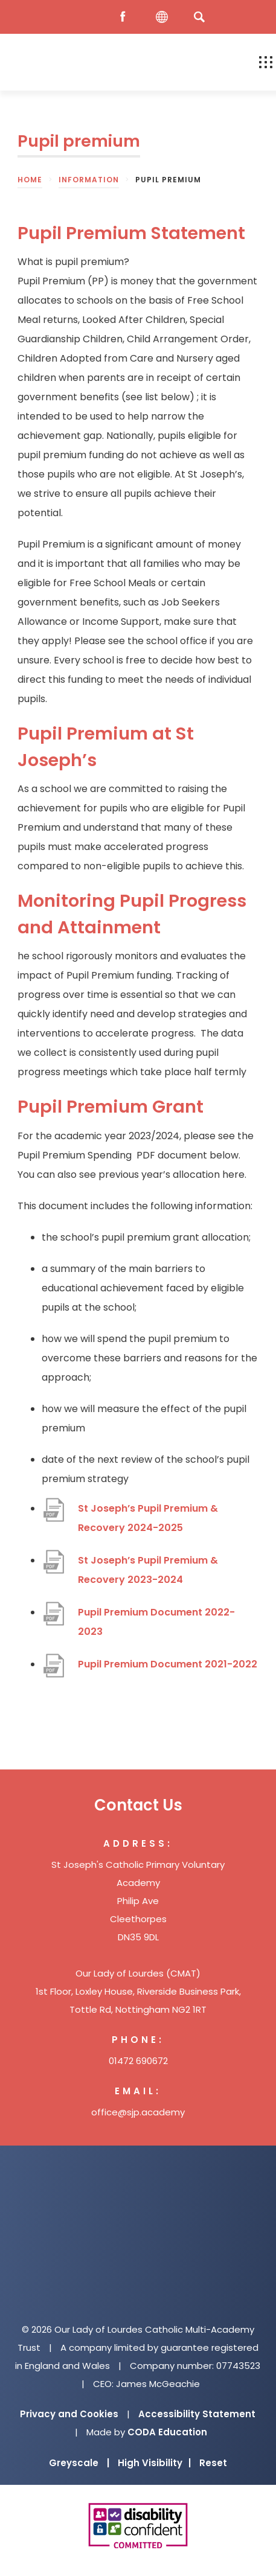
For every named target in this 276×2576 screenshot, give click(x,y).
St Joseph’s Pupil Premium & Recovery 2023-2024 (148, 1570)
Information (89, 179)
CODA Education (167, 2432)
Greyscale (79, 2462)
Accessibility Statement (196, 2414)
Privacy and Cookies (69, 2414)
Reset (213, 2462)
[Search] (199, 16)
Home (30, 179)
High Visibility (154, 2462)
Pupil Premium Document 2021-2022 (167, 1664)
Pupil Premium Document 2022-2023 (156, 1621)
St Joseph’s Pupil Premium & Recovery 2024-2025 (148, 1518)
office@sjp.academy (138, 2112)
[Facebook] (126, 17)
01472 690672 (138, 2060)
